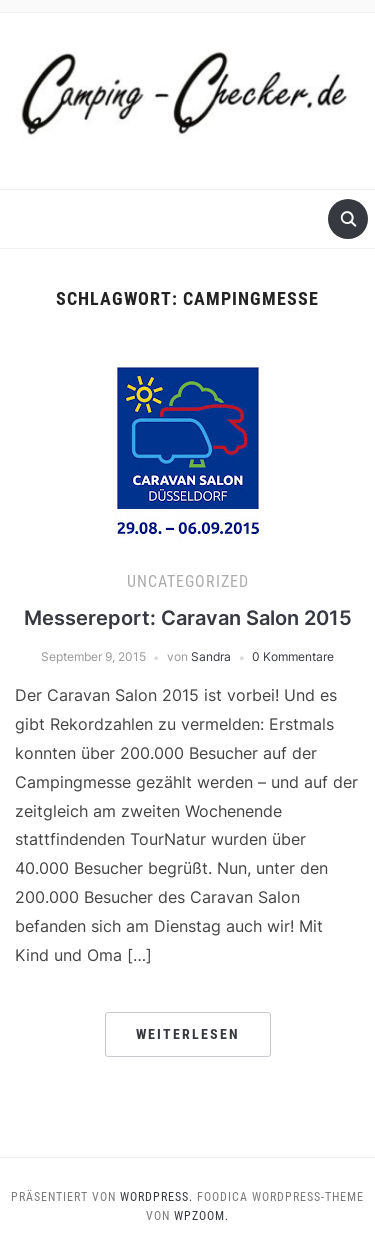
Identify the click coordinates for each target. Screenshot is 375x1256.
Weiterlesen (188, 1034)
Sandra (211, 656)
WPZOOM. (201, 1216)
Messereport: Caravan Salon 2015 (188, 618)
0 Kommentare (293, 656)
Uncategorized (188, 581)
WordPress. (156, 1197)
